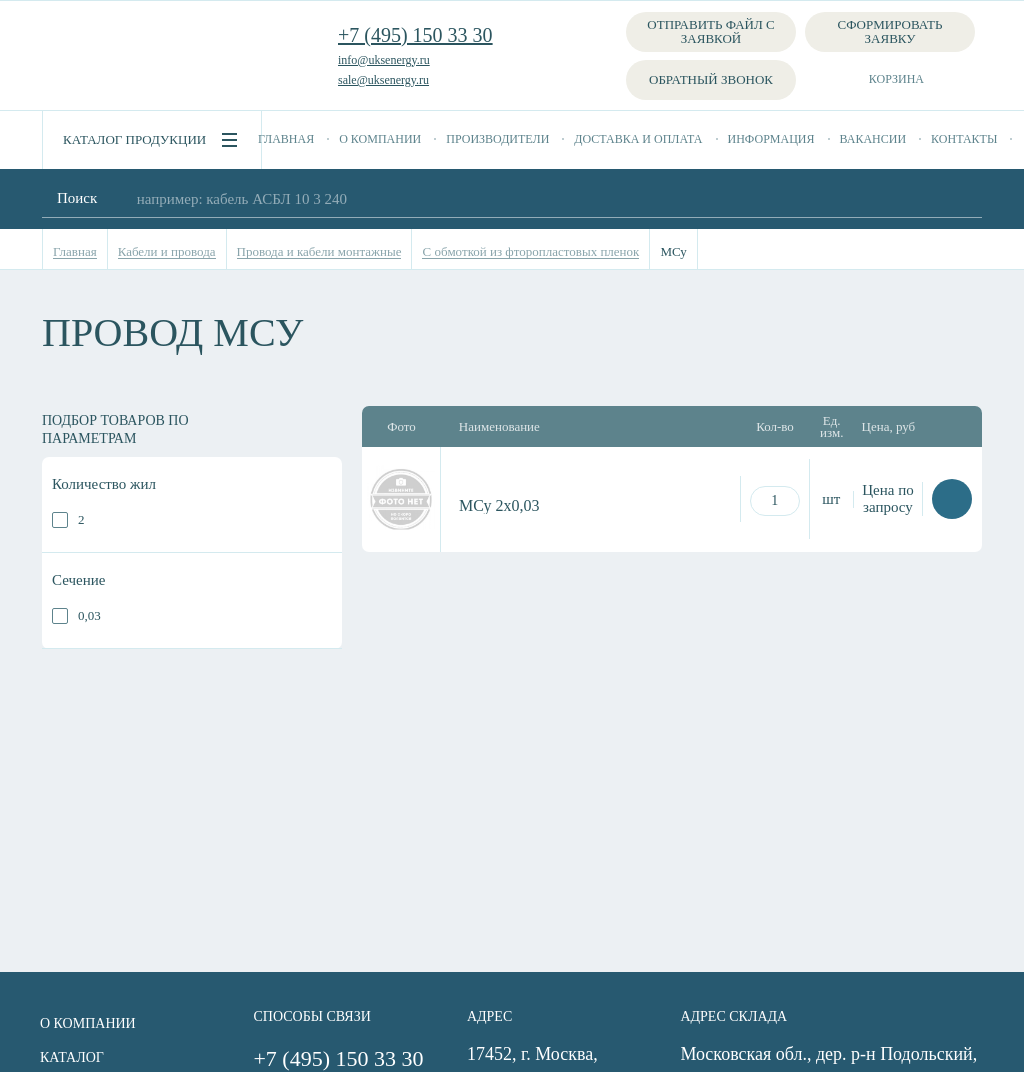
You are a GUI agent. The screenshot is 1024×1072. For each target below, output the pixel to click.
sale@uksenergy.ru (383, 80)
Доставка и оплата (638, 139)
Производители (497, 139)
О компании (380, 139)
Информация (771, 139)
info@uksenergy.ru (384, 60)
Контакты (964, 139)
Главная (286, 139)
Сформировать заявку (890, 31)
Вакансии (873, 139)
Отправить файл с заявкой (710, 31)
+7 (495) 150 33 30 (415, 35)
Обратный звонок (711, 79)
